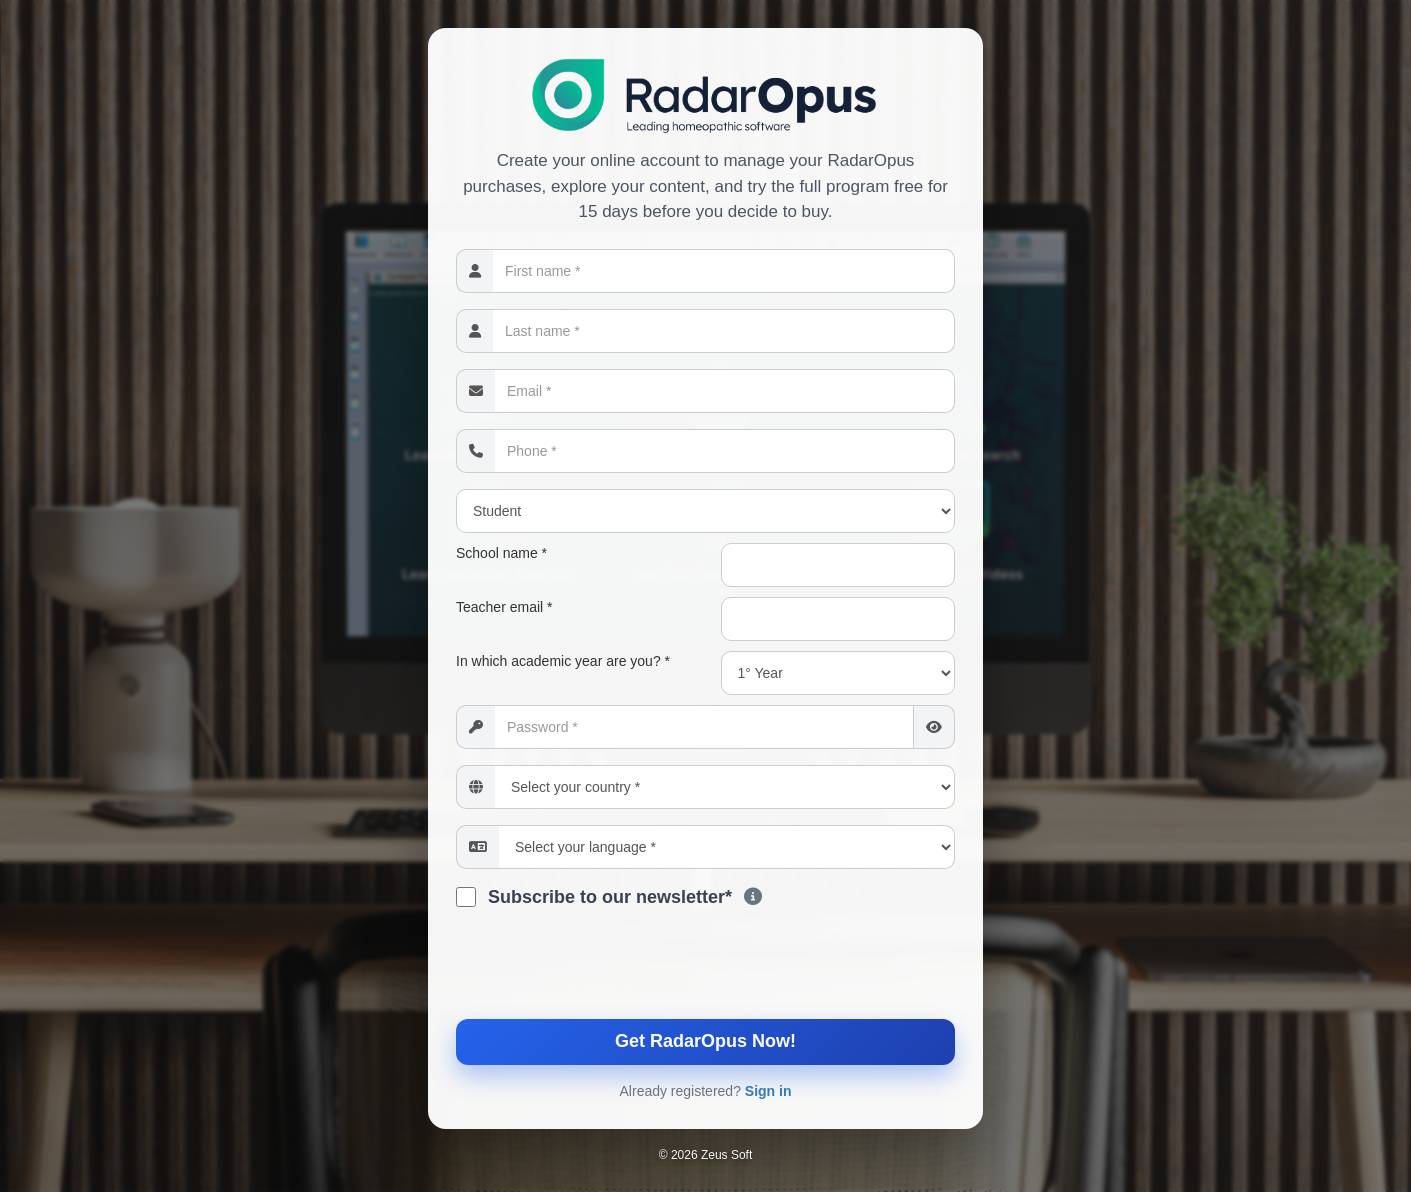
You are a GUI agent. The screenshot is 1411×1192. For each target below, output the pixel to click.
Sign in (768, 1091)
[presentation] (706, 969)
